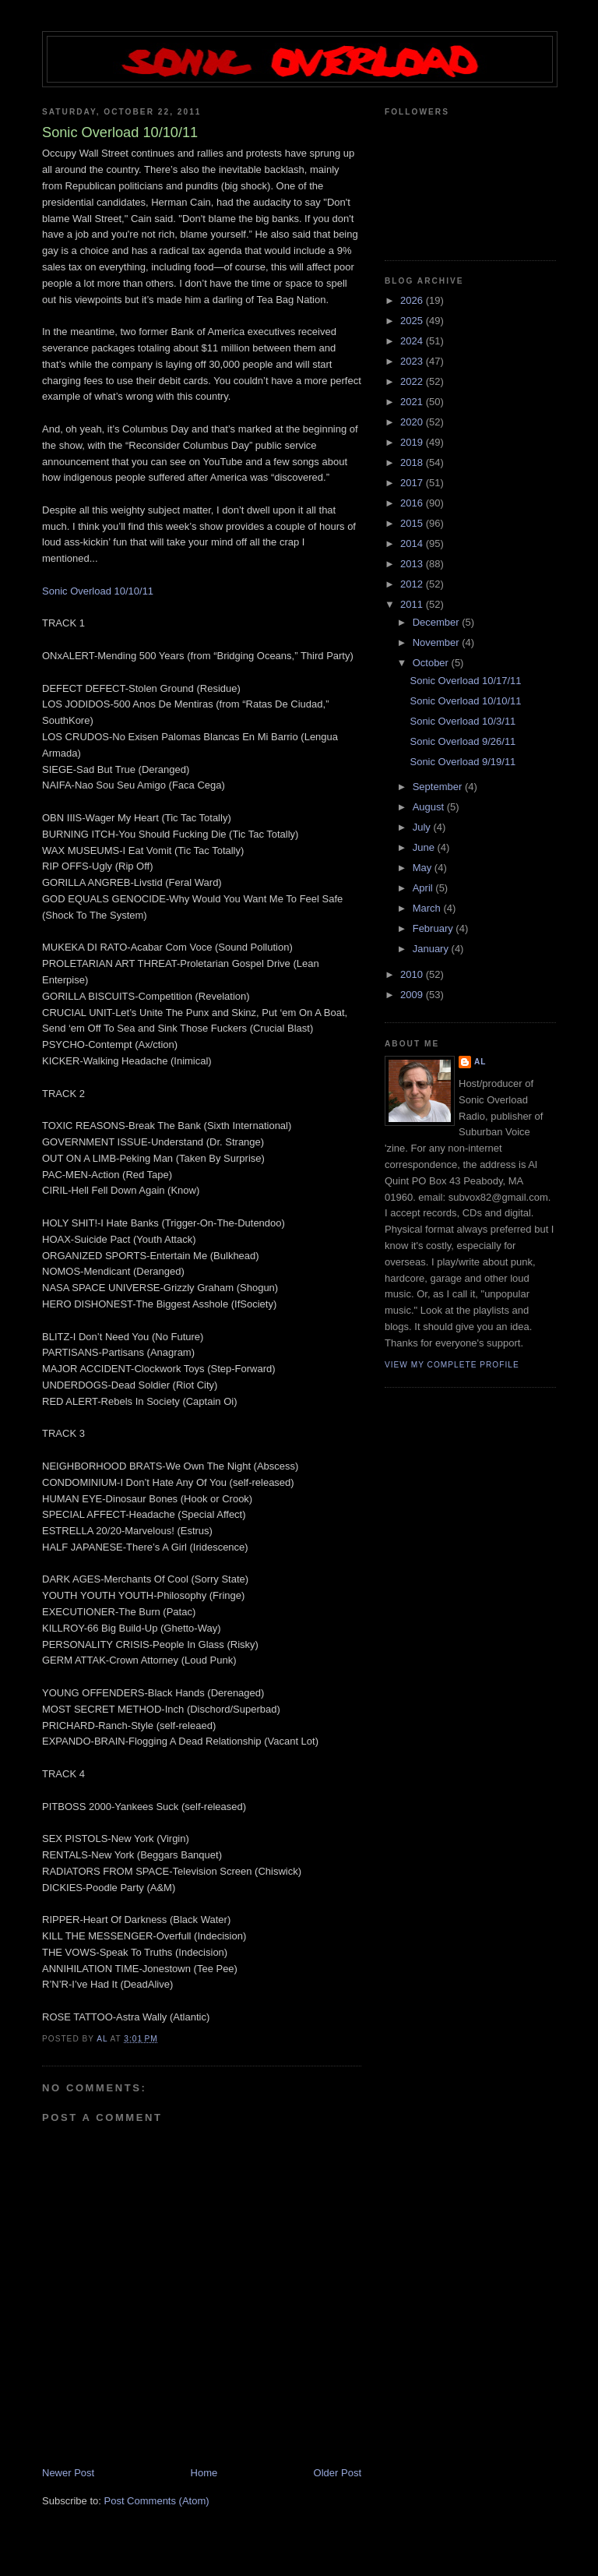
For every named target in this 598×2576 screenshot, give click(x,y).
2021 (413, 402)
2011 (413, 604)
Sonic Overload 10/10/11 (97, 591)
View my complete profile (452, 1364)
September (439, 786)
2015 (413, 523)
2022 (413, 381)
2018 (413, 462)
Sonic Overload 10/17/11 (465, 680)
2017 (413, 483)
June (425, 847)
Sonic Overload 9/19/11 (462, 762)
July (423, 827)
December (438, 622)
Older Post (337, 2473)
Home (204, 2473)
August (430, 807)
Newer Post (68, 2473)
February (434, 928)
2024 (413, 341)
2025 (413, 320)
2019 (413, 442)
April (424, 888)
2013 (413, 564)
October (432, 663)
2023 (413, 361)
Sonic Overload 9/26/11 (462, 741)
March (428, 908)
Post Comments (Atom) (156, 2501)
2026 (413, 300)
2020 (413, 422)
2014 (413, 543)
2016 (413, 503)
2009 (413, 994)
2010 (413, 974)
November (438, 642)
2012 (413, 584)
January (432, 949)
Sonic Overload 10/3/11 (462, 721)
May (423, 867)
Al (480, 1061)
